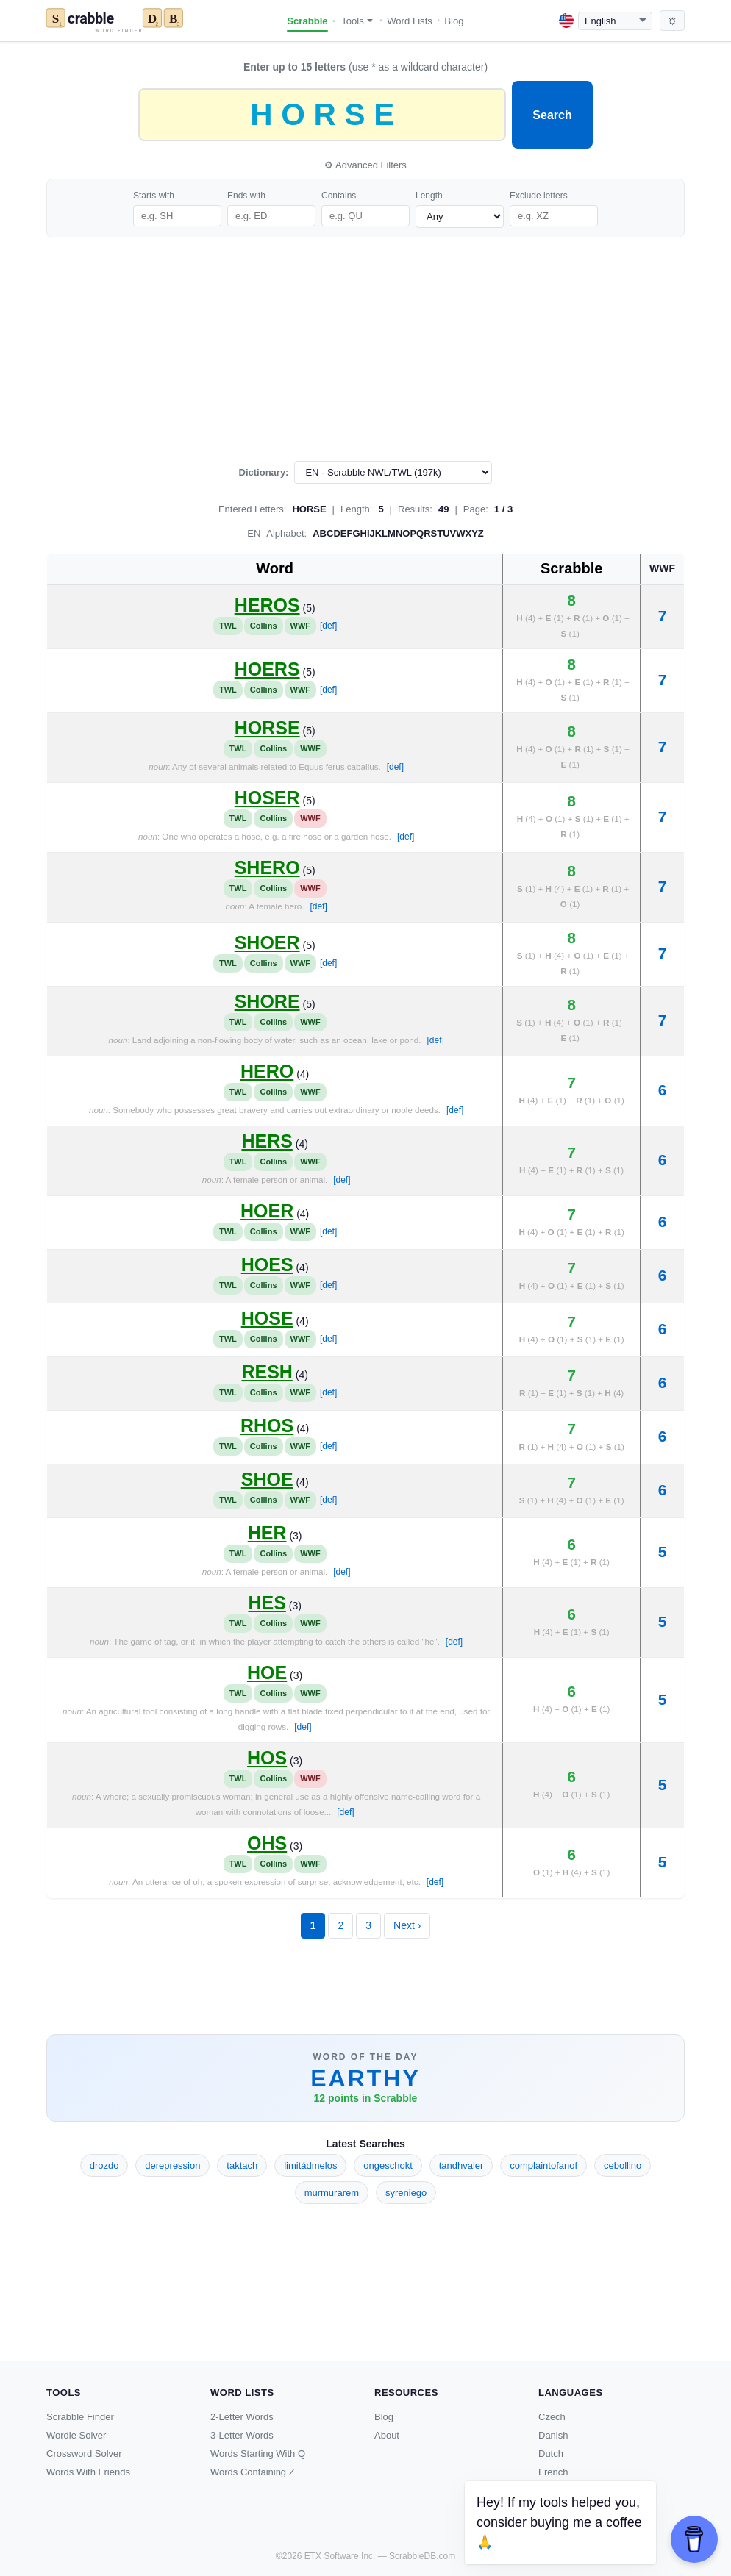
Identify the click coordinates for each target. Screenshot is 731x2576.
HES (266, 1602)
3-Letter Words (242, 2435)
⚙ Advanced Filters (365, 165)
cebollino (622, 2165)
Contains (338, 195)
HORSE (267, 728)
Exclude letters (539, 195)
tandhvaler (461, 2165)
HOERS (267, 669)
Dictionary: (264, 472)
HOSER (267, 797)
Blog (453, 20)
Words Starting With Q (257, 2453)
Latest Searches (365, 2144)
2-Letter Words (242, 2416)
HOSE (267, 1318)
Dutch (550, 2453)
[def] (328, 625)
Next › (407, 1925)
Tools (357, 20)
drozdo (104, 2165)
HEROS (267, 605)
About (386, 2435)
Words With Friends (88, 2471)
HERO (266, 1071)
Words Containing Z (252, 2471)
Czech (552, 2416)
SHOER (267, 942)
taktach (242, 2165)
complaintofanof (543, 2165)
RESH (266, 1372)
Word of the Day (365, 2057)
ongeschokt (388, 2165)
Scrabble (307, 20)
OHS (267, 1843)
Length (429, 195)
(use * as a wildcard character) (365, 67)
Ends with (246, 195)
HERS (266, 1141)
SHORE (267, 1001)
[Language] (615, 21)
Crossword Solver (84, 2453)
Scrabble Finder (80, 2416)
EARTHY (365, 2078)
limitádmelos (310, 2165)
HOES (267, 1264)
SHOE (267, 1479)
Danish (553, 2435)
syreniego (406, 2192)
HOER (266, 1211)
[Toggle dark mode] (672, 20)
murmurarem (331, 2192)
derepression (172, 2165)
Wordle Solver (76, 2435)
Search (551, 115)
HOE (267, 1672)
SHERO (267, 867)
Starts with (153, 195)
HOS (267, 1757)
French (553, 2471)
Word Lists (409, 20)
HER (267, 1533)
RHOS (266, 1425)
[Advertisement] (365, 349)
